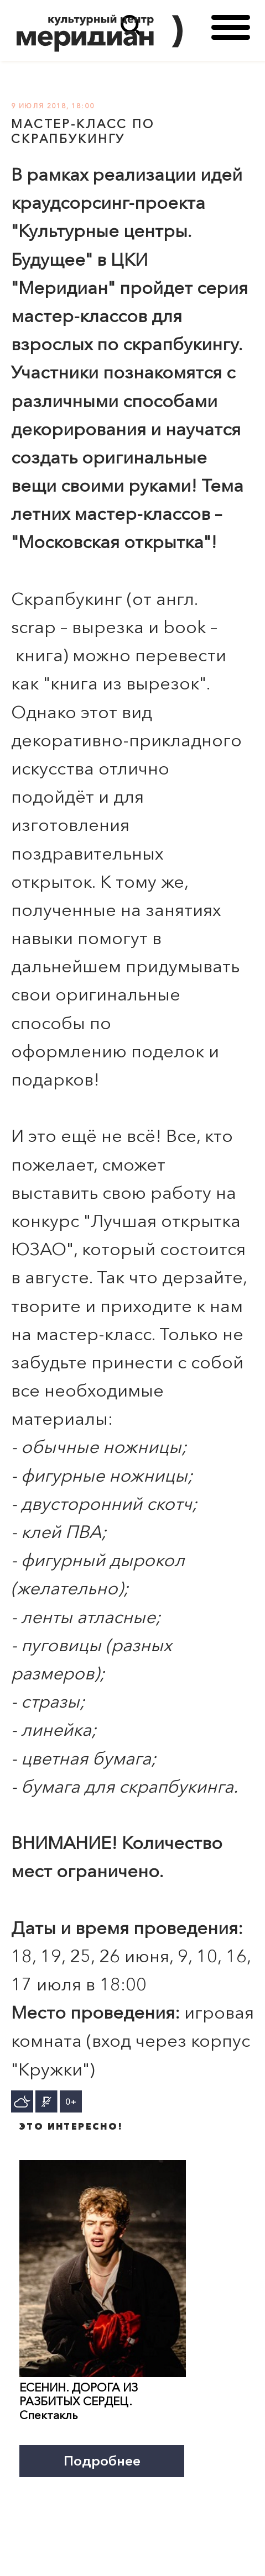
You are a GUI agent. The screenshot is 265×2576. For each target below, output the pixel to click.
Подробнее (102, 2460)
